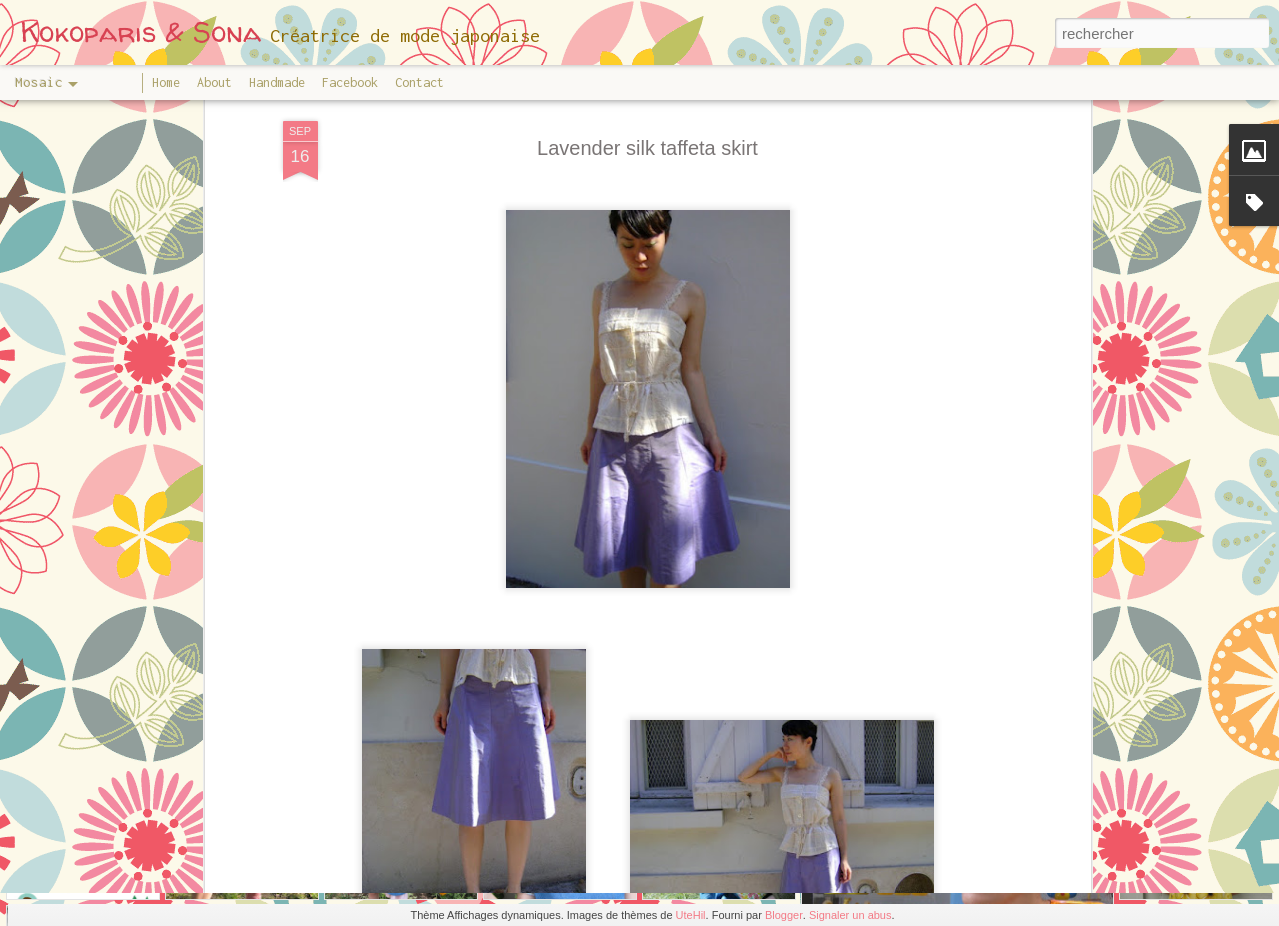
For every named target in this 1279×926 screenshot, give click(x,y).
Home (166, 82)
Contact (419, 82)
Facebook (350, 82)
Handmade (277, 82)
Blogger (784, 915)
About (214, 82)
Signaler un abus (850, 915)
